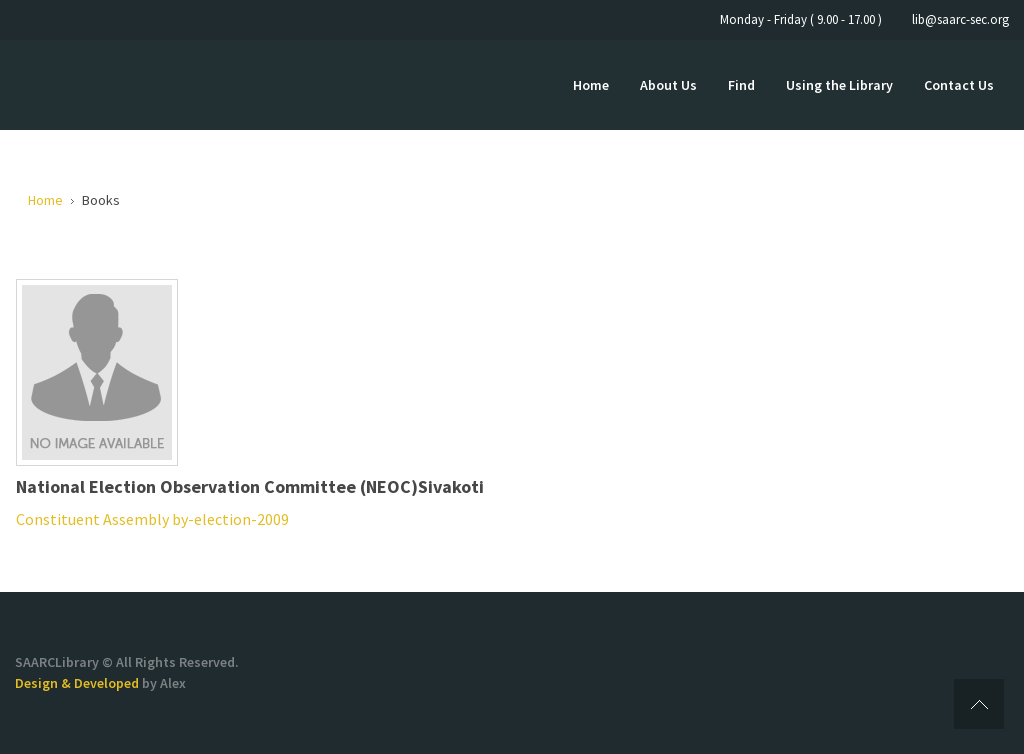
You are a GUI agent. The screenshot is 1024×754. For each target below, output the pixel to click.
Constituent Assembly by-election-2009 (152, 519)
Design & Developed (78, 683)
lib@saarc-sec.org (960, 19)
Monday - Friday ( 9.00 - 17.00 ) (801, 19)
